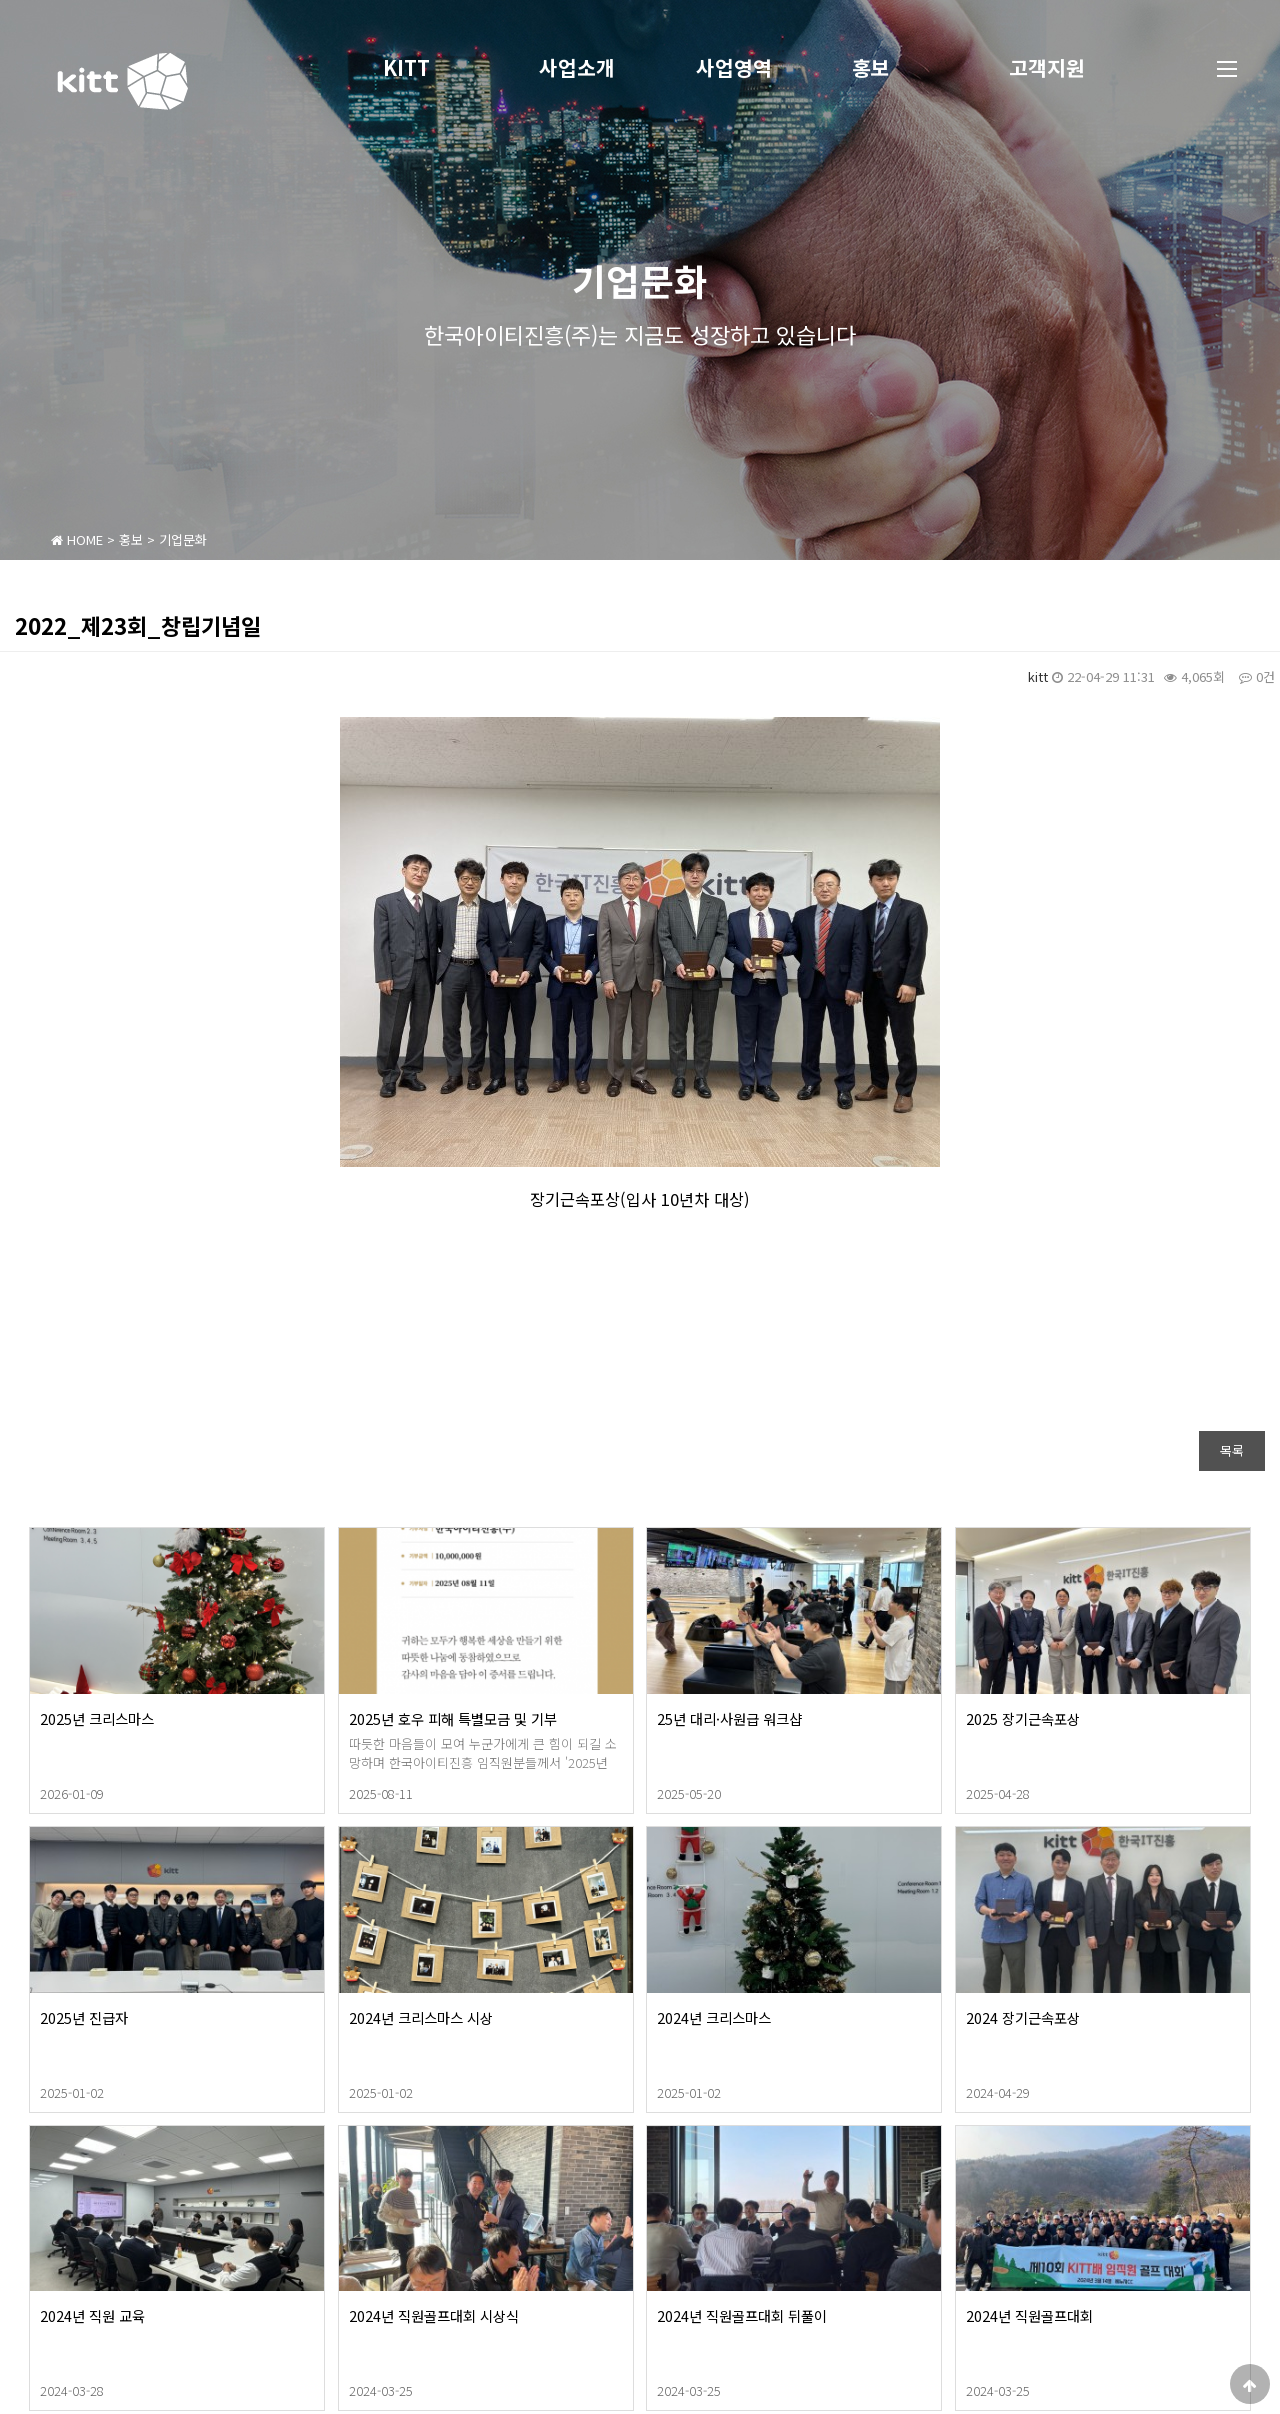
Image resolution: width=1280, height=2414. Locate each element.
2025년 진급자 (158, 2017)
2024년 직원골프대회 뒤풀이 (816, 2315)
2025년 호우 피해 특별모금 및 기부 (527, 1718)
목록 (1232, 1450)
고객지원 (1047, 67)
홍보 (871, 67)
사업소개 (577, 67)
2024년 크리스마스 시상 (495, 2017)
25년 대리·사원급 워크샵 (803, 1718)
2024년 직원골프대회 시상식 (508, 2315)
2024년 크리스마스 (788, 2017)
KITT (406, 67)
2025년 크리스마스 (171, 1718)
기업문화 (183, 539)
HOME (77, 539)
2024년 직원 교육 (166, 2315)
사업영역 (734, 67)
